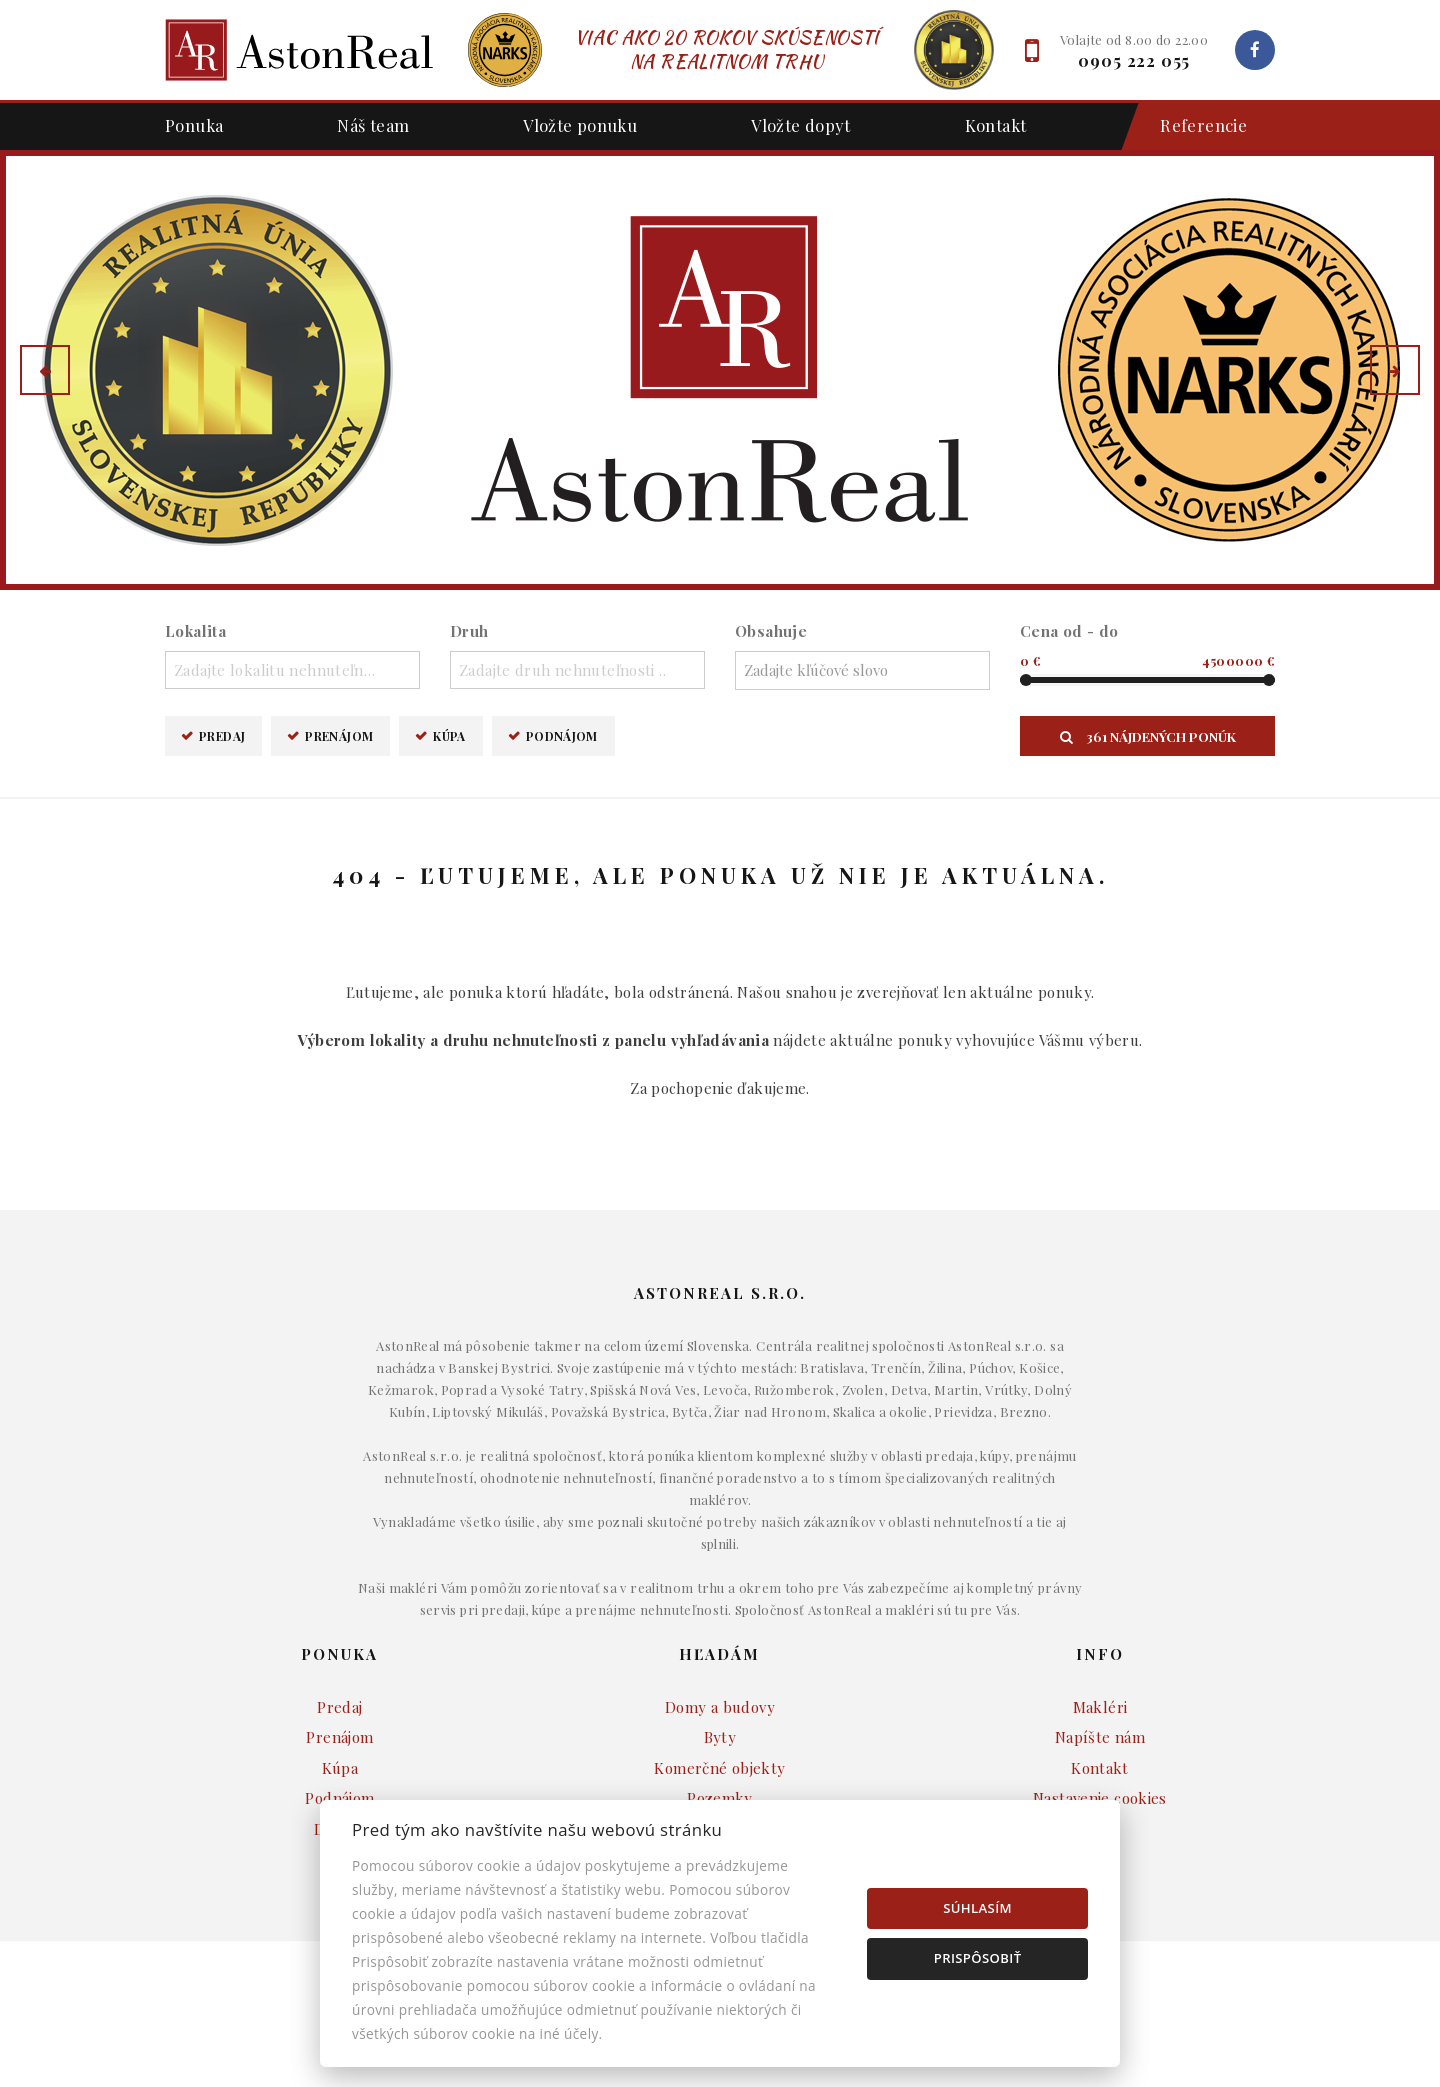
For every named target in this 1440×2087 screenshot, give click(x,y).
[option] (720, 370)
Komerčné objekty (719, 1768)
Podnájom (562, 735)
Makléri (1100, 1707)
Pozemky (720, 1798)
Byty (720, 1737)
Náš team (373, 125)
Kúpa (449, 735)
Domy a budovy (720, 1707)
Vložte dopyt (801, 125)
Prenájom (339, 735)
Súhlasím (977, 1908)
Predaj (222, 735)
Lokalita (195, 631)
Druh (469, 631)
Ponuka (194, 125)
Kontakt (996, 125)
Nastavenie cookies (1100, 1798)
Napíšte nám (1100, 1737)
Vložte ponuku (580, 125)
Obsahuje (771, 631)
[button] (45, 370)
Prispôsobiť (978, 1958)
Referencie (1193, 126)
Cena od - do (1069, 631)
